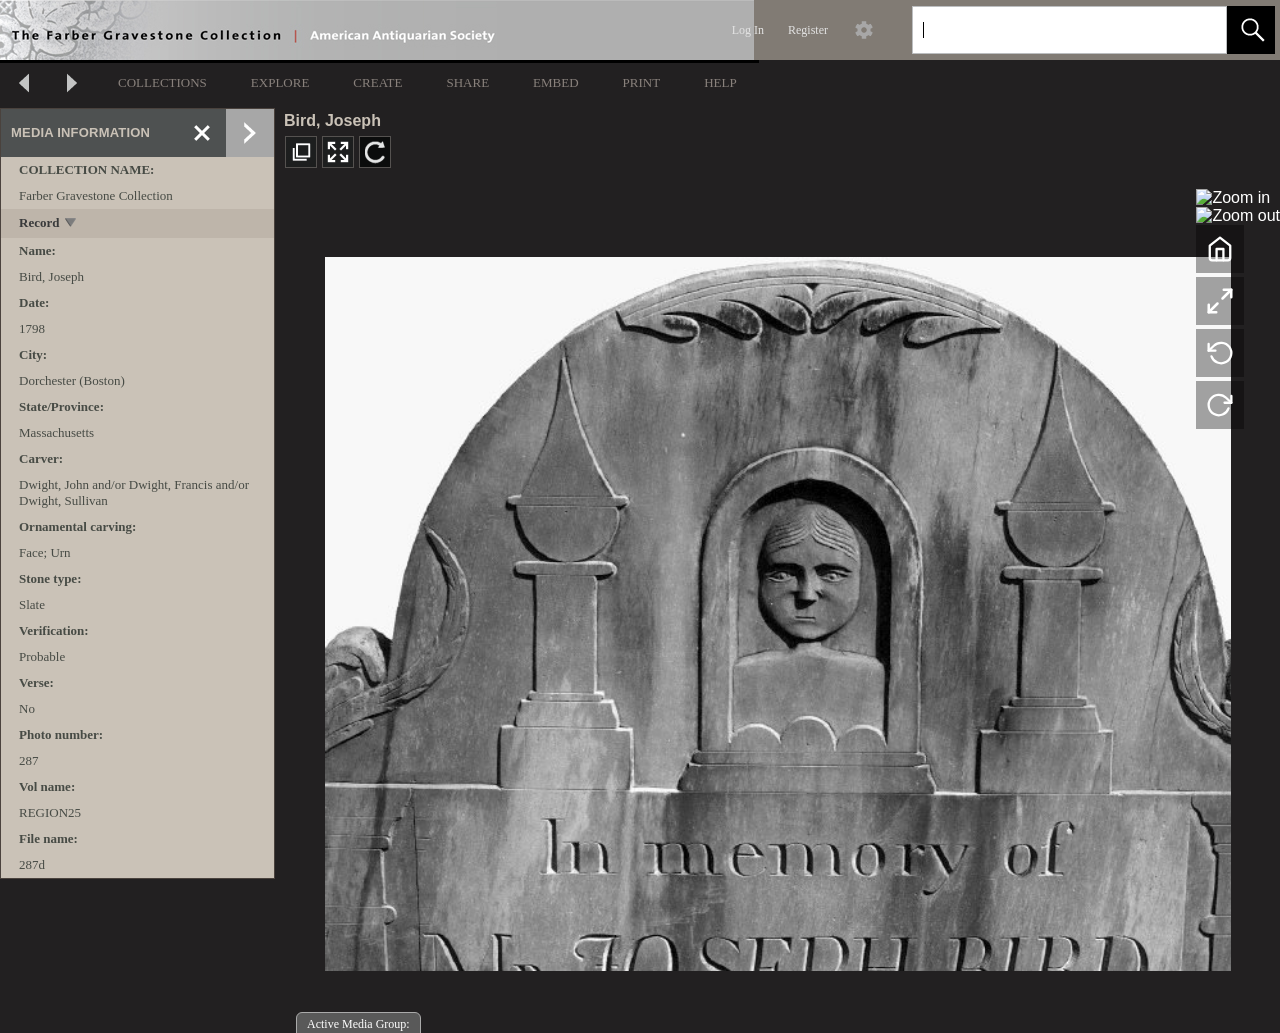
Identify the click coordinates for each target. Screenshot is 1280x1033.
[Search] (1046, 30)
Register (808, 30)
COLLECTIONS (162, 82)
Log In (748, 30)
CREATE (377, 82)
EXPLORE (280, 82)
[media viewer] (777, 608)
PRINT (642, 82)
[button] (1251, 30)
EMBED (556, 82)
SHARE (467, 82)
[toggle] (71, 224)
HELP (720, 82)
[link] (1195, 29)
